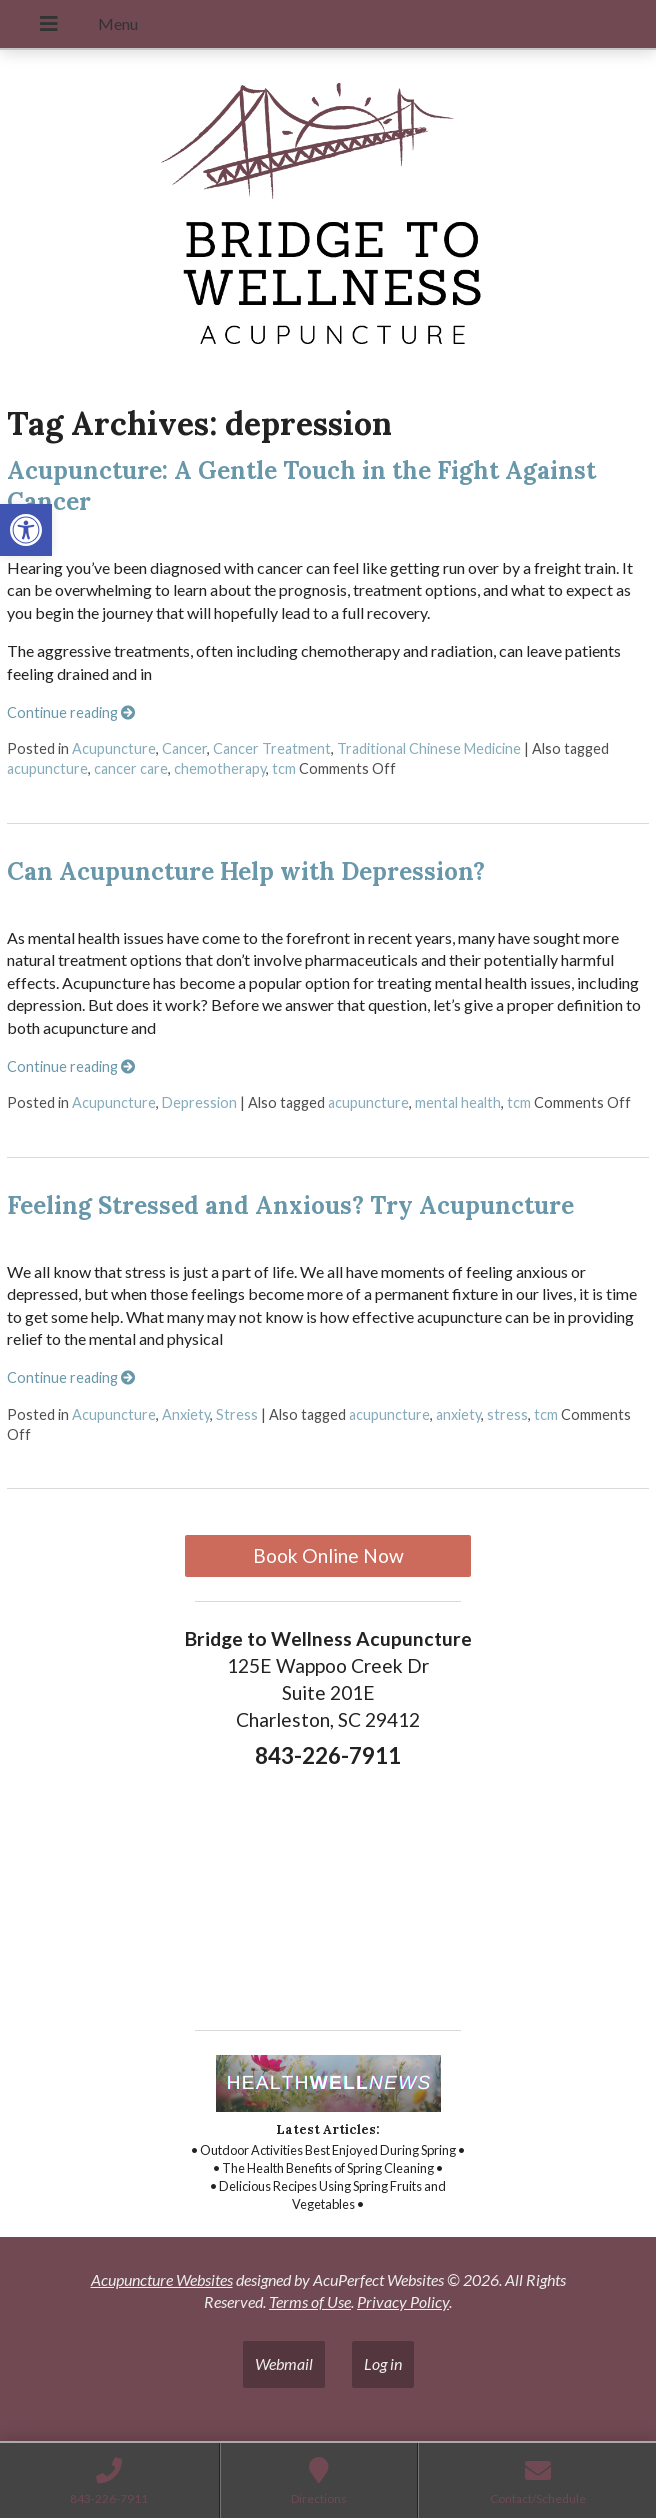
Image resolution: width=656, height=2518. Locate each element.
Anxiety (186, 1414)
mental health (458, 1102)
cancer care (131, 768)
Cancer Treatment (272, 748)
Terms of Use (310, 2301)
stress (507, 1414)
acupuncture (47, 768)
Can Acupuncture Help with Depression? (246, 871)
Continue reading (71, 712)
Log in (383, 2363)
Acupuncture (114, 748)
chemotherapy (220, 768)
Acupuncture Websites (162, 2279)
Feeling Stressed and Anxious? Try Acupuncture (290, 1205)
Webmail (284, 2363)
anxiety (458, 1414)
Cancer (184, 748)
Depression (199, 1102)
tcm (284, 768)
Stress (237, 1414)
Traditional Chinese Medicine (429, 748)
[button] (26, 530)
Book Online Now (328, 1555)
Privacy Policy (403, 2301)
